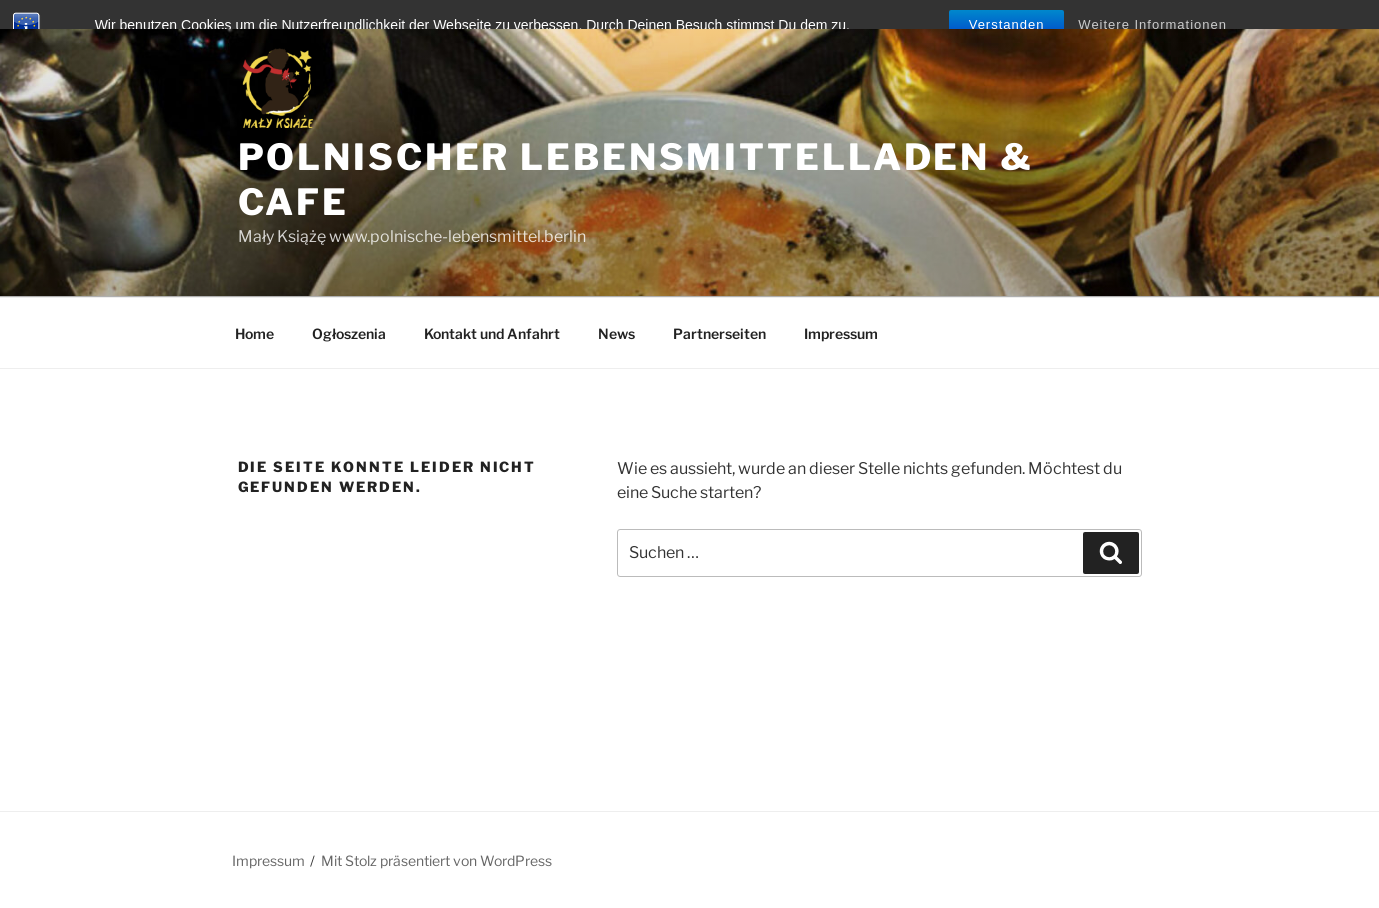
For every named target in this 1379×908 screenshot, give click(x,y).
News (616, 333)
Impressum (841, 333)
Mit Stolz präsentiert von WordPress (436, 860)
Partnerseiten (719, 333)
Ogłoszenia (349, 333)
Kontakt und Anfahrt (492, 333)
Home (254, 333)
